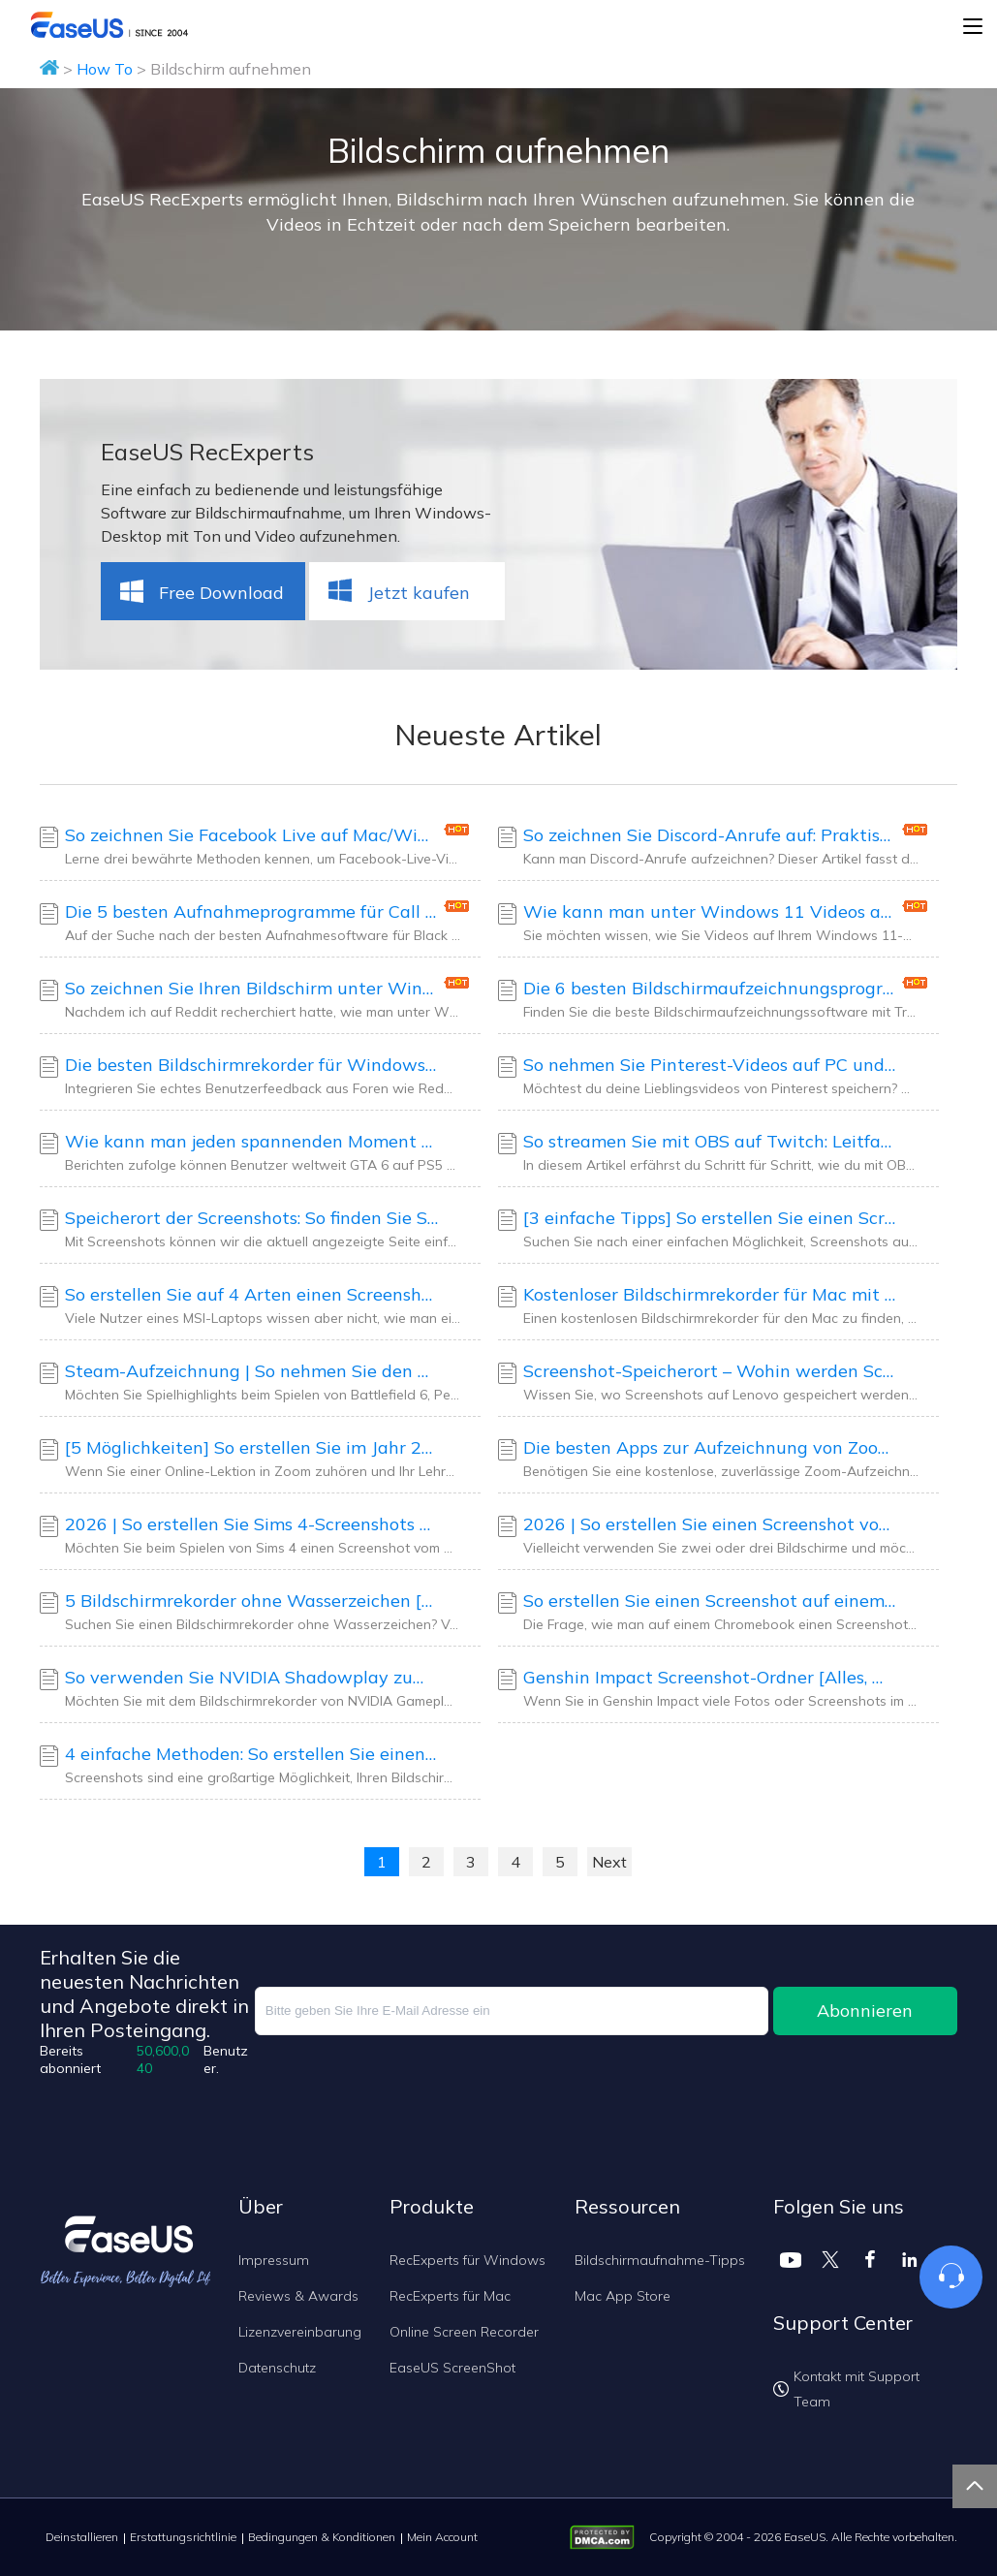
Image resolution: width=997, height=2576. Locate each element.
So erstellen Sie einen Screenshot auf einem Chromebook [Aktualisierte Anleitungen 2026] (710, 1600)
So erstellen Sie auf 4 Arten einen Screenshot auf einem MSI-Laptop (252, 1294)
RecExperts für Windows (467, 2260)
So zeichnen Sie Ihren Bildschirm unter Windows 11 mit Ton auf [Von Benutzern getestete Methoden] (252, 988)
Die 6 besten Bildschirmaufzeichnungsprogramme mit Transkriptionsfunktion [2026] (710, 988)
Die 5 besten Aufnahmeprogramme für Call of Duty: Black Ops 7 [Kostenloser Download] (252, 911)
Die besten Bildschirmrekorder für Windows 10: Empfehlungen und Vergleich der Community (252, 1064)
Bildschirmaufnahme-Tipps (660, 2260)
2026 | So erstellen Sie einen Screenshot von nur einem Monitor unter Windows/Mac (710, 1524)
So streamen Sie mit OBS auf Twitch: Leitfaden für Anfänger (710, 1141)
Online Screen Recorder (464, 2331)
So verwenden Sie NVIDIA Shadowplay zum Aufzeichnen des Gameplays (252, 1677)
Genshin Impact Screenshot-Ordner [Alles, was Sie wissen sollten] (710, 1677)
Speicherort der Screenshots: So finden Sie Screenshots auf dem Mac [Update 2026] (252, 1218)
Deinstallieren (82, 2536)
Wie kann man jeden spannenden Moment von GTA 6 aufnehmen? (252, 1141)
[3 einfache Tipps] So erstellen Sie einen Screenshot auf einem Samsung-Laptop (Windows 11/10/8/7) (710, 1218)
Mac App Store (622, 2296)
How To (105, 69)
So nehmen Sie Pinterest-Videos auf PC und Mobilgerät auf (710, 1064)
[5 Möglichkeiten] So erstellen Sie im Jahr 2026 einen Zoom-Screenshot (252, 1447)
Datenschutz (277, 2367)
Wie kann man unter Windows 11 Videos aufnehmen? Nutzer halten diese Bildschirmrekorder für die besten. (710, 911)
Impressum (273, 2260)
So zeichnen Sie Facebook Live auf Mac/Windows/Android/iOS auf (252, 835)
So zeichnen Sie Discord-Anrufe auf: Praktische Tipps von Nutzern (710, 835)
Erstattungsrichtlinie (183, 2536)
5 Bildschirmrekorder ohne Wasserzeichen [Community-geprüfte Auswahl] (252, 1600)
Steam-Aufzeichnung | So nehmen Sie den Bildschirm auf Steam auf (252, 1371)
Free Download (199, 592)
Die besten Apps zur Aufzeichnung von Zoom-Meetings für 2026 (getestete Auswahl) (710, 1447)
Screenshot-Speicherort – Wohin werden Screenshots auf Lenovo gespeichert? (710, 1371)
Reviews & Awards (298, 2296)
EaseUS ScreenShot (452, 2367)
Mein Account (442, 2536)
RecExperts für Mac (450, 2296)
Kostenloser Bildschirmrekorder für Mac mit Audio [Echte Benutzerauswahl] (710, 1294)
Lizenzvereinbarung (299, 2331)
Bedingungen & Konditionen (321, 2536)
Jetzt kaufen (397, 592)
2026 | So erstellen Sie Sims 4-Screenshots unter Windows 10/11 (252, 1524)
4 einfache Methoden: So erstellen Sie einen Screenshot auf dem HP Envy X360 (252, 1754)
